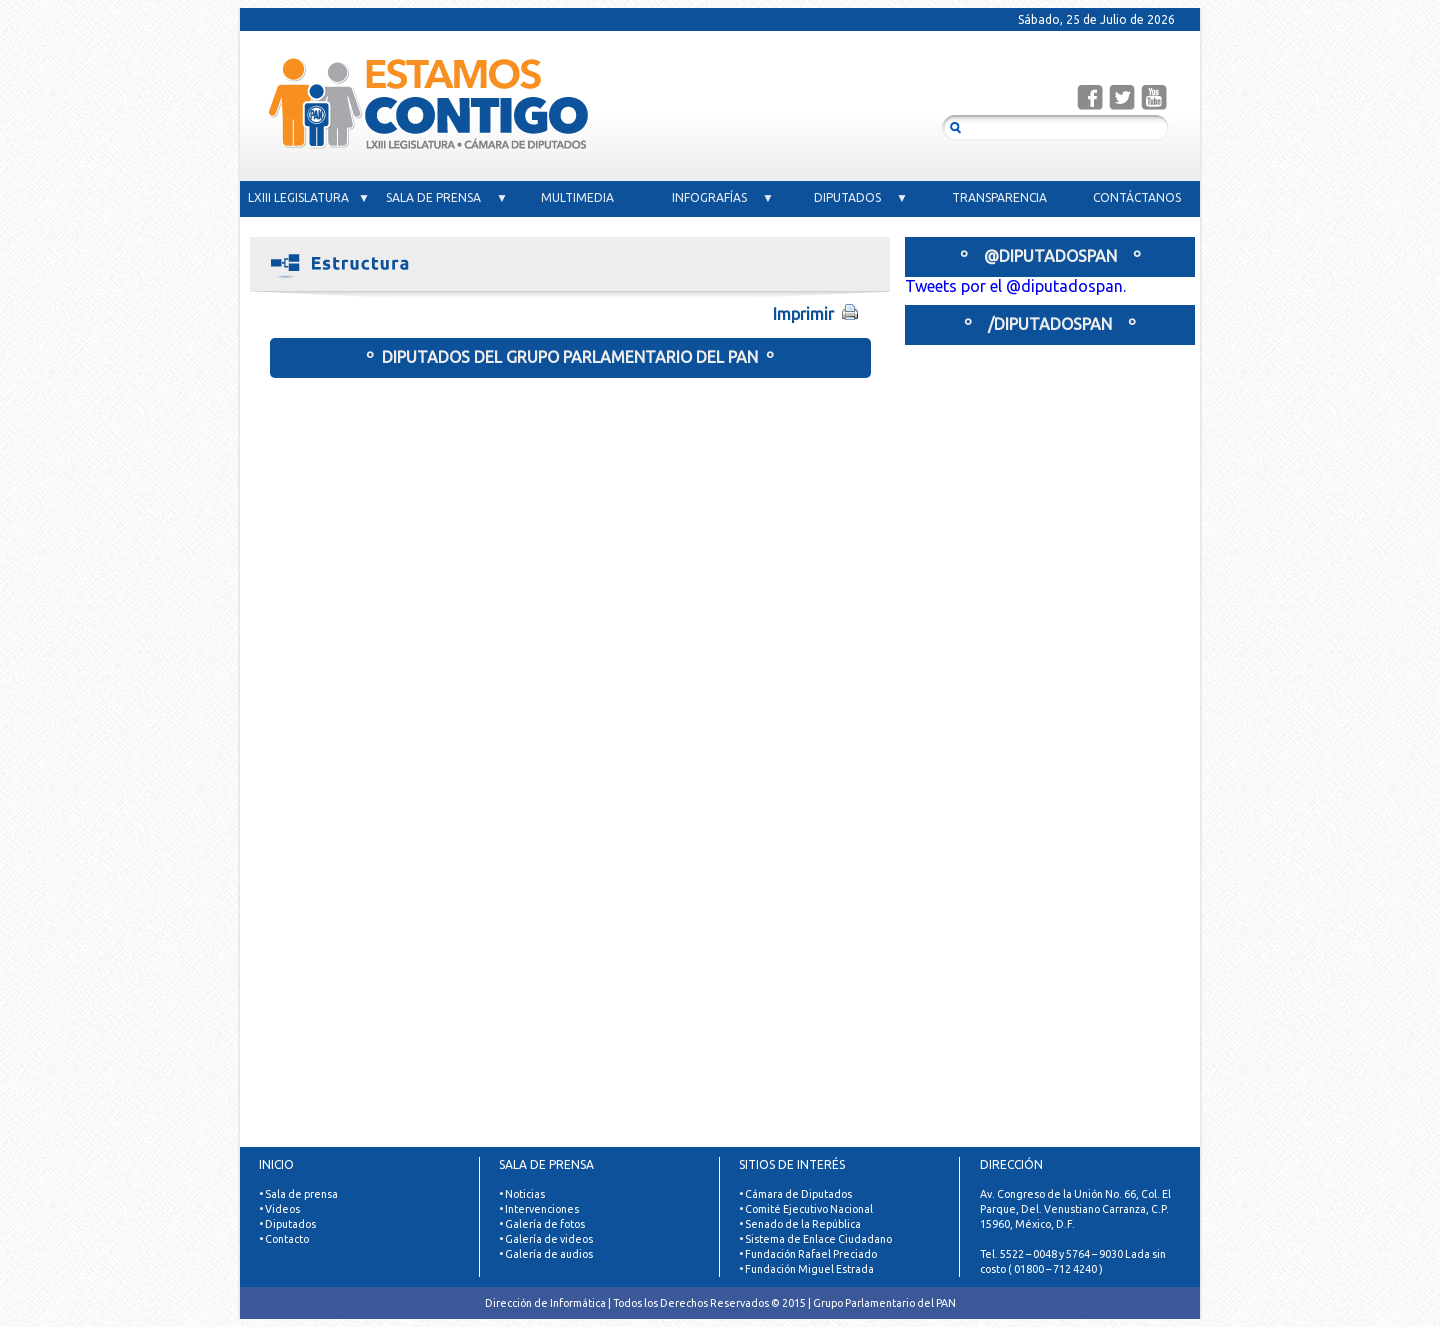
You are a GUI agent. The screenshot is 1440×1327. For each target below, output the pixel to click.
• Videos (279, 1209)
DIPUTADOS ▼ (861, 197)
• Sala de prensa (298, 1194)
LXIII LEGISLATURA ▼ (309, 197)
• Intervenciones (539, 1209)
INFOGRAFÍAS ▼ (723, 197)
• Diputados (287, 1224)
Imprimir (831, 313)
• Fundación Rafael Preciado (808, 1254)
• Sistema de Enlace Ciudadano (815, 1239)
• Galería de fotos (542, 1224)
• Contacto (284, 1239)
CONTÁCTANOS (1137, 197)
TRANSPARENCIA (999, 197)
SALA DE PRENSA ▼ (447, 197)
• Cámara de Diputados (795, 1194)
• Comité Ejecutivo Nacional (806, 1209)
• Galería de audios (546, 1254)
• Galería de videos (546, 1239)
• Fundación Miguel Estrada (806, 1269)
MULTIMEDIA (585, 197)
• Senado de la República (800, 1224)
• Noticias (522, 1194)
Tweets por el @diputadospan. (1015, 286)
